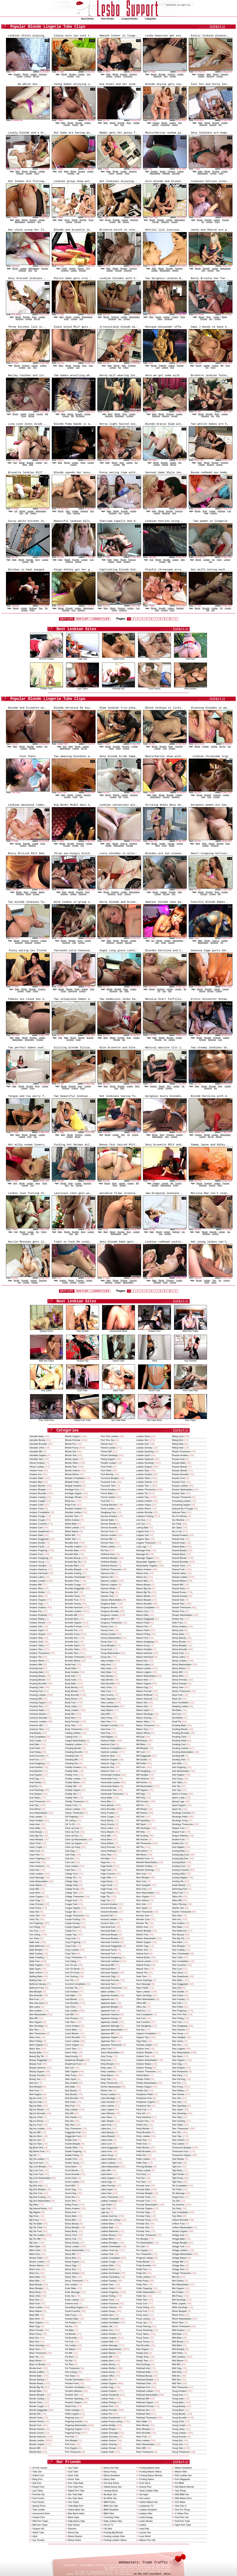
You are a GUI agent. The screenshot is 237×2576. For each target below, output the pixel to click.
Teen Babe (177, 1927)
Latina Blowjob (108, 2136)
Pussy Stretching (144, 2330)
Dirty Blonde (71, 2094)
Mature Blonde (143, 1596)
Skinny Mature (179, 1668)
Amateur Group (36, 1562)
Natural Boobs (143, 1957)
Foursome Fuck (108, 1482)
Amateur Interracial (38, 1573)
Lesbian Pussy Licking (111, 2421)
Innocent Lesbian (109, 1919)
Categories (150, 18)
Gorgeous (168, 319)
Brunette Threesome (75, 1657)
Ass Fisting (34, 1927)
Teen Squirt (177, 2109)
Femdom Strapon (73, 2402)
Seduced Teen (179, 1512)
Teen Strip (177, 2117)
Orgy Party (141, 2041)
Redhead (166, 173)
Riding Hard (177, 1447)
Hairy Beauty (107, 1676)
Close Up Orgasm (73, 1843)
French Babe (107, 1493)
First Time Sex (108, 1440)
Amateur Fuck (36, 1554)
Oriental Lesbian (144, 2045)
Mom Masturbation (145, 1893)
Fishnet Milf (106, 1451)
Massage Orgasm (144, 1558)
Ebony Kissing (72, 2242)
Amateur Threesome (39, 1653)
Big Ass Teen (35, 2144)
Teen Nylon (177, 2056)
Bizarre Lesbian (36, 2261)
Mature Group (143, 1645)
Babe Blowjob (36, 1950)
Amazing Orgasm (37, 1702)
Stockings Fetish (180, 1816)
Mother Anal (142, 1927)
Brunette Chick (72, 1581)
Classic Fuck (71, 1805)
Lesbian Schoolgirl (109, 2433)
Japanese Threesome (111, 2045)
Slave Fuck (177, 1695)
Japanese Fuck (108, 2010)
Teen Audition (178, 1923)
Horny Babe (106, 1797)
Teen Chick (177, 1957)
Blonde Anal (35, 2368)
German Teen (107, 1543)
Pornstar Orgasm (144, 2208)
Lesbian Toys (142, 1497)
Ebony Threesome (74, 2280)
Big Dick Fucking (37, 2197)
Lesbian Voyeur (143, 1505)
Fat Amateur (71, 2322)
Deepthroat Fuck (73, 2064)
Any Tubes (46, 1389)
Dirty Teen (70, 2125)
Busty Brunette (72, 1695)
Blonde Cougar (36, 2406)
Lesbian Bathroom (109, 2231)
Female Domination (74, 2379)
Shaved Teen (178, 1603)
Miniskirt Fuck (142, 1858)
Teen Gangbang (179, 2026)
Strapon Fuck (178, 1832)
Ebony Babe (71, 2216)
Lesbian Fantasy (109, 2280)
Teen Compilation (180, 1961)
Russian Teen (178, 1493)
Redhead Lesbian (144, 2391)
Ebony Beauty (72, 2223)
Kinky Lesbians (108, 2071)
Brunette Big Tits (73, 1562)
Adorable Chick (36, 1447)
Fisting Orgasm (108, 1459)
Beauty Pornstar (37, 2075)
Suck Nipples (178, 1847)
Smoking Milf (178, 1756)
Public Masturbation (145, 2292)
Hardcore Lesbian (109, 1752)
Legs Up (105, 2212)
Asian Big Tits (36, 1835)
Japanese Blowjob (109, 2007)
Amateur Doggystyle (39, 1539)
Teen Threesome (180, 2128)
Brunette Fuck (72, 1600)
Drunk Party (70, 2193)
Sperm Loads (178, 1797)
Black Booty (35, 2292)
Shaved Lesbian (179, 1577)
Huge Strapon (107, 1893)
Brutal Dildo (70, 1668)
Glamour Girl (107, 1577)
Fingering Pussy (73, 2433)
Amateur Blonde (37, 1486)
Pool (218, 271)
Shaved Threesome (181, 1607)
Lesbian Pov (107, 2414)
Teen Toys (177, 2136)
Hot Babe (105, 1858)
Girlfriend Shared (109, 1565)
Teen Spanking (179, 2106)
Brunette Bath (71, 1554)
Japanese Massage (110, 2026)
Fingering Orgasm (73, 2429)
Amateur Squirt (36, 1630)
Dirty (39, 222)
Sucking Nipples (179, 1877)
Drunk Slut (70, 2197)
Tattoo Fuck (177, 1893)
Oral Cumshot (143, 2022)
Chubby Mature (72, 1782)
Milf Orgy (140, 1794)
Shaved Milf (177, 1584)
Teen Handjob (178, 2037)
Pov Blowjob (142, 2239)
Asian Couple (35, 1847)
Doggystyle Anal (73, 2132)
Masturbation (155, 173)
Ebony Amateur (72, 2208)
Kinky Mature (107, 2075)
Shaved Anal (178, 1539)
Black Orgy (34, 2326)
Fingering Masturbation (76, 2425)
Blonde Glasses (37, 2429)
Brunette (72, 74)
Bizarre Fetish (36, 2258)
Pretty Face (141, 2269)
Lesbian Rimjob (108, 2429)
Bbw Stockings (36, 2026)
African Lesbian (36, 1467)
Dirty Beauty (71, 2090)
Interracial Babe (108, 1931)
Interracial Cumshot (110, 1942)
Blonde (25, 74)
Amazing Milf (35, 1699)
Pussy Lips (141, 2322)
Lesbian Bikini (107, 2239)
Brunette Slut (71, 1638)
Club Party (70, 1854)
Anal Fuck (34, 1759)
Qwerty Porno (46, 1330)
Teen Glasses (178, 2029)
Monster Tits (142, 1923)
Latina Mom (106, 2174)
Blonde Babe (35, 2376)
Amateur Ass (35, 1474)
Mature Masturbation (146, 1676)
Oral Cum (140, 2018)
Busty (129, 123)
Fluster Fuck (46, 687)
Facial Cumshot (72, 2311)
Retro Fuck (141, 2436)
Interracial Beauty (109, 1934)
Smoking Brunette (180, 1733)
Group (91, 220)
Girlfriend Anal (107, 1554)
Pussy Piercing (143, 2326)
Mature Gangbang (145, 1641)
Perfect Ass (141, 2125)
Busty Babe (70, 1683)
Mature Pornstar (144, 1691)
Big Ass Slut (35, 2140)
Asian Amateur (36, 1820)
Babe (108, 74)
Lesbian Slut (142, 1440)
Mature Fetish (142, 1630)
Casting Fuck (71, 1737)
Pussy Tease (142, 2338)
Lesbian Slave (143, 1436)
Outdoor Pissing (144, 2067)
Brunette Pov (71, 1630)
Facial (77, 989)
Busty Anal (70, 1676)
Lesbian (33, 74)
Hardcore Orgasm (109, 1759)
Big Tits (36, 76)
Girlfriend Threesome (111, 1569)
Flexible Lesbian (108, 1463)
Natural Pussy (143, 1965)
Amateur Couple (37, 1520)
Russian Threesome (181, 1497)
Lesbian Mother (108, 2368)
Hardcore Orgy (108, 1763)
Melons (219, 1137)
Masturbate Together (146, 1562)
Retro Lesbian (143, 2440)
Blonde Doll (34, 2414)
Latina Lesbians (108, 2163)
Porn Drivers (190, 687)
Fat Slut (68, 2360)
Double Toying (72, 2163)
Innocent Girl (107, 1915)
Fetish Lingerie (72, 2414)
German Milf (106, 1539)
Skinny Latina (178, 1657)
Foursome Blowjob (109, 1478)
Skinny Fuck (178, 1653)
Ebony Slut (70, 2269)
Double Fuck (71, 2159)
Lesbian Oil (106, 2379)
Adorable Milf (35, 1451)
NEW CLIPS (82, 619)
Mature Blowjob (143, 1600)
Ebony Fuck (70, 2239)
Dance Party (71, 2052)
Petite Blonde (142, 2147)
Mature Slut (141, 1702)
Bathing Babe (35, 1976)
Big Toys (33, 2242)
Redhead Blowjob (144, 2379)
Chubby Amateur (73, 1767)
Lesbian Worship (144, 1512)
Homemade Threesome (112, 1794)
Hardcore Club (108, 1744)
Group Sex (106, 1657)
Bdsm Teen (34, 2048)
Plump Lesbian (143, 2170)
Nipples (175, 271)
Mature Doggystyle (145, 1619)
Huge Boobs (107, 1866)
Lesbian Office (108, 2376)
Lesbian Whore (143, 1508)
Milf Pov (140, 1805)
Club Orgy (70, 1851)
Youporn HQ (82, 1360)
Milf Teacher (142, 1839)
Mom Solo (141, 1904)
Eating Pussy (71, 2204)
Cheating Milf (71, 1759)
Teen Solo (176, 2102)
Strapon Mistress (180, 1835)
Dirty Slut (69, 2121)
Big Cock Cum (36, 2170)
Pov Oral (140, 2246)
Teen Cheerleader (180, 1953)
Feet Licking (71, 2372)
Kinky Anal (106, 2060)
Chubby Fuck (71, 1775)
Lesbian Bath (107, 2227)
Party (29, 1137)
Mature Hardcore (144, 1653)
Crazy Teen (70, 1953)
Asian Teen (34, 1915)
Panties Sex (142, 2090)
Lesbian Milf (106, 2357)
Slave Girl (176, 1699)
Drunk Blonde (71, 2170)
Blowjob (116, 795)
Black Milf (34, 2315)
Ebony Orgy (70, 2265)
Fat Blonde (70, 2334)
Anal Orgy (34, 1778)
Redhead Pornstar (145, 2406)
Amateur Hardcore (38, 1569)
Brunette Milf (71, 1615)
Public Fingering (144, 2288)
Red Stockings (143, 2364)
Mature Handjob (144, 1649)
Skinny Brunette (179, 1649)
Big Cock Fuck (36, 2174)
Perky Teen (141, 2140)
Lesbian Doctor (108, 2269)
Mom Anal (141, 1873)
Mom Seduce (142, 1900)
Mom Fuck (141, 1889)
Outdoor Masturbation (146, 2060)
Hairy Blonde (107, 1680)
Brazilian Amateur (73, 1508)
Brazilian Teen (72, 1516)
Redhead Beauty (144, 2376)
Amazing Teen (36, 1706)
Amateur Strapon (37, 1634)
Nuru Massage (143, 1984)
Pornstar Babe (143, 2189)
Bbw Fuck (34, 1999)
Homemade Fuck (109, 1778)
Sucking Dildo (178, 1873)
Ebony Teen (70, 2277)
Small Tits (176, 1721)
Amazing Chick (36, 1687)
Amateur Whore (37, 1660)
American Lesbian (38, 1721)
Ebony (67, 220)
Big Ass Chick (36, 2117)
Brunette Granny (73, 1603)
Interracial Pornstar (110, 1980)
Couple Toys (71, 1934)
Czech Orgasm (72, 2045)
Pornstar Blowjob (144, 2193)
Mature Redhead (144, 1695)
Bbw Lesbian (35, 2010)
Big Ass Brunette (37, 2113)
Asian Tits (34, 1919)
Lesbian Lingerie (109, 2338)
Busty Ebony (71, 1699)
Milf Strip (140, 1832)
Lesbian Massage (109, 2345)
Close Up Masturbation (76, 1839)
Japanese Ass (107, 1999)
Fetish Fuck (70, 2406)
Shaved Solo (178, 1600)
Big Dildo (33, 2204)
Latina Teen (106, 2193)
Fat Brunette (71, 2338)
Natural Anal (142, 1953)
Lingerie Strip (142, 1539)
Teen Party (177, 2075)
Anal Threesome (37, 1801)
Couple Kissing (72, 1923)
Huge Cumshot (108, 1873)
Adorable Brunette (38, 1444)
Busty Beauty (71, 1687)
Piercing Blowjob (144, 2166)
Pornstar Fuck (143, 2201)
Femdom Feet (72, 2383)
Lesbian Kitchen (108, 2334)
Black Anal (34, 2269)
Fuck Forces (154, 687)
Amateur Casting (37, 1497)
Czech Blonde (72, 2033)
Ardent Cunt (118, 658)
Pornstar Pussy (143, 2220)
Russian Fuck (178, 1482)
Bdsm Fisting (35, 2041)
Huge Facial (106, 1885)
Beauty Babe (35, 2052)
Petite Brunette (143, 2151)
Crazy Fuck (70, 1946)
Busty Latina (71, 1706)
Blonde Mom (35, 2452)
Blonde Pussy (71, 1447)
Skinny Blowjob (179, 1645)
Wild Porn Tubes (190, 1330)
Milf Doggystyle (143, 1756)
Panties (33, 513)
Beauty (78, 1137)
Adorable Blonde (37, 1440)
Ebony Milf (70, 2254)
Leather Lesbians (109, 2201)
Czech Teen (70, 2048)
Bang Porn (154, 658)
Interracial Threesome (111, 1988)
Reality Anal (142, 2353)
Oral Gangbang (143, 2026)
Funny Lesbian (108, 1508)
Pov (206, 368)
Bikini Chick (35, 2250)
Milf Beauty (141, 1740)
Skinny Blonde (179, 1641)
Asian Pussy (35, 1908)
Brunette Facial (72, 1596)
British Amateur (72, 1520)
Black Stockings (37, 2345)
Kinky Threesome (109, 2083)
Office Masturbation (145, 1999)
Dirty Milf (69, 2113)
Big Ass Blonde (36, 2109)
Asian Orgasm (36, 1896)
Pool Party (141, 2174)
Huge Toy (105, 1900)
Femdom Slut (71, 2395)
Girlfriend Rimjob (109, 1562)
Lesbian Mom (107, 2360)
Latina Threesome (109, 2197)
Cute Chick (70, 2007)
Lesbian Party (107, 2398)
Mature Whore (143, 1733)
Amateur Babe (36, 1478)
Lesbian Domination (110, 2273)
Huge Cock (106, 1870)
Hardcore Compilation (111, 1748)
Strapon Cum (178, 1828)
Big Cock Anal (36, 2163)
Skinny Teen (178, 1687)
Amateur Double (37, 1543)
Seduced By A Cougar (182, 1508)
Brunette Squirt (72, 1645)
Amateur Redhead (38, 1615)
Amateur (17, 74)
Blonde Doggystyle (38, 2410)
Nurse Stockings (144, 1980)
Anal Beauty (35, 1733)
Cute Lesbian (71, 2010)
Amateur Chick (36, 1505)
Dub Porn (190, 658)
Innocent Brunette (109, 1912)
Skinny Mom (178, 1676)
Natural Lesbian (143, 1961)
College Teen (71, 1893)
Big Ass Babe (35, 2106)
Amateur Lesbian (37, 1581)
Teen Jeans (177, 2041)
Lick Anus (140, 1520)
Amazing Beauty (37, 1676)
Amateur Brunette (37, 1493)
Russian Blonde (179, 1470)
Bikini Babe (34, 2246)
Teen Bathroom (179, 1931)
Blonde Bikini (35, 2391)
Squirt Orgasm (179, 1805)
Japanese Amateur (110, 1995)
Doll (32, 1234)
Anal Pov (33, 1786)
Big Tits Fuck (35, 2231)
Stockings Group (180, 1820)
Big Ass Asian (36, 2102)
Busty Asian (70, 1680)
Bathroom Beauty (37, 1984)
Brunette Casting (73, 1573)
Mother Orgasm (143, 1942)
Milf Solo (140, 1816)
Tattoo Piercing (179, 1904)
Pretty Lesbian (143, 2277)
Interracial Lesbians (110, 1961)
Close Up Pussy (72, 1847)
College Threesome (74, 1896)
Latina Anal (106, 2125)
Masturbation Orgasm (146, 1565)
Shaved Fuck (178, 1569)
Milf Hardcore (142, 1778)
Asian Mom (34, 1893)
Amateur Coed (36, 1508)
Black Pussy (35, 2334)
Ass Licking (34, 1934)
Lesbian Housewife (110, 2319)
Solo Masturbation (180, 1771)
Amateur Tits (35, 1657)
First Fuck (70, 2444)
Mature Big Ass (143, 1588)
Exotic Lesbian (72, 2300)
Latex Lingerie (107, 2109)
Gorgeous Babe (108, 1603)
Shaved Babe (178, 1546)
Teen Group (177, 2033)
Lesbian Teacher (144, 1482)
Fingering (133, 74)
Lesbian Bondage (109, 2242)
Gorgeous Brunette (110, 1611)
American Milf (36, 1725)
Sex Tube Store (154, 1419)
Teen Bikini (177, 1942)
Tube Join (82, 658)
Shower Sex (178, 1619)
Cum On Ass (71, 1965)
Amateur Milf (35, 1584)
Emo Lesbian (71, 2284)
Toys (78, 76)
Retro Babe (141, 2421)
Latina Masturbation (110, 2166)
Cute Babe (70, 1995)
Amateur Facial (36, 1546)
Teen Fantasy (178, 1999)
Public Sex (141, 2296)
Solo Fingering (179, 1767)
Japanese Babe (108, 2003)
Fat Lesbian (70, 2345)
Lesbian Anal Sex (109, 2216)
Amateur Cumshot (38, 1524)
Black (24, 465)
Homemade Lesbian (110, 1782)
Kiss (229, 747)
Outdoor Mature (143, 2064)
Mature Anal (142, 1573)
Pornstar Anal (142, 2185)
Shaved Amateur (180, 1535)
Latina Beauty (107, 2132)
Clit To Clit (70, 1824)
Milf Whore (141, 1854)
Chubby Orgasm (73, 1790)
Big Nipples (34, 2212)
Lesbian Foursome (109, 2303)
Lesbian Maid (107, 2341)
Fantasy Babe (71, 2319)
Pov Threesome (144, 2254)
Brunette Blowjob (73, 1569)
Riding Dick (177, 1440)
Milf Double (141, 1759)
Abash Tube (118, 1360)
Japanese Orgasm (109, 2037)
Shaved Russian (180, 1596)
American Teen (36, 1729)
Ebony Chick (71, 2235)
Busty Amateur (72, 1672)
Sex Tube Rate (118, 1419)
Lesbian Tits (142, 1493)
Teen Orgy (177, 2064)
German (79, 1185)
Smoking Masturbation (182, 1752)
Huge (206, 513)
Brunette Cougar (73, 1584)
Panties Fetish (143, 2079)
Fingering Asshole (73, 2421)
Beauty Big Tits (36, 2056)
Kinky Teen (106, 2079)
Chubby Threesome (74, 1801)
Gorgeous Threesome (111, 1622)
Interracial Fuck (108, 1953)
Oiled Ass (140, 2010)
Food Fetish (106, 1467)
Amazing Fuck (36, 1691)
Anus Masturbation (38, 1813)
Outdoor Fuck (142, 2056)
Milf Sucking (142, 1835)
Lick (29, 368)
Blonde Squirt (71, 1459)
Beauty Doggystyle (38, 2060)
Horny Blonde (107, 1805)
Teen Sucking (178, 2121)
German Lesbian (109, 1535)
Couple (19, 76)
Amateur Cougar (37, 1516)
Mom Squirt (141, 1908)
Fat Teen (69, 2364)
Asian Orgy (34, 1900)
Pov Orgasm (142, 2250)
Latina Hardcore (108, 2159)
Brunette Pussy (72, 1634)
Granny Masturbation (111, 1638)
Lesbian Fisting (108, 2296)
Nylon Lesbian (143, 1991)
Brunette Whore (72, 1660)
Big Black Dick (36, 2147)
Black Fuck (34, 2303)
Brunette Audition (73, 1546)
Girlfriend (69, 562)
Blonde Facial (36, 2417)
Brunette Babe (72, 1550)
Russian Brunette (180, 1474)
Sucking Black (178, 1862)
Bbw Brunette (35, 1995)
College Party (71, 1885)
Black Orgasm (36, 2322)
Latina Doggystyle (109, 2147)
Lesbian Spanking (144, 1451)
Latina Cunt (106, 2144)
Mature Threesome (145, 1725)
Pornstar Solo (142, 2227)
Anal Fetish (34, 1748)
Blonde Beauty (36, 2383)
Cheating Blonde (73, 1748)
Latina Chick (107, 2140)
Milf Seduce (142, 1813)
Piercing (166, 894)
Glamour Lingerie (109, 1584)
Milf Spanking (142, 1820)
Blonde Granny (36, 2433)
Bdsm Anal (34, 2037)
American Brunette (38, 1718)
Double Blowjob (72, 2144)
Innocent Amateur (109, 1904)
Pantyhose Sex (143, 2106)
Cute (122, 125)
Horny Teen (106, 1854)
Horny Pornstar (108, 1847)
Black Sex (34, 2338)
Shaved (165, 465)
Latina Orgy (106, 2182)
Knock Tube (154, 1389)
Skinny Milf (177, 1672)
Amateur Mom (36, 1588)
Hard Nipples (107, 1737)
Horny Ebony (107, 1820)
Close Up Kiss (72, 1835)
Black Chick (35, 2296)
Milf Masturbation (144, 1786)
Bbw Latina (34, 2007)
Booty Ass (70, 1501)
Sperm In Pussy (179, 1794)
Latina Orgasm (108, 2178)
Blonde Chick (35, 2402)
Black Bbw (34, 2280)
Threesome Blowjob (181, 2147)
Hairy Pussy (106, 1718)
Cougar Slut (70, 1912)
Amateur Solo (36, 1626)
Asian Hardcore (36, 1866)
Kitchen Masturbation (111, 2087)
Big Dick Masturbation (39, 2201)
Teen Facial (177, 1995)
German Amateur (109, 1516)
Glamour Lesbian (109, 1581)
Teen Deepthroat (180, 1976)
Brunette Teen (72, 1653)
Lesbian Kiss (107, 2330)
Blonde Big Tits (36, 2387)
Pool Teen (141, 2182)
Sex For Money (179, 1516)
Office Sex (141, 2007)
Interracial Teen (108, 1984)
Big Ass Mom (35, 2136)
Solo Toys (176, 1790)
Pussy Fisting (142, 2307)
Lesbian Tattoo (143, 1478)
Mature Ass (141, 1577)
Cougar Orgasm (72, 1908)
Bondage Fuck (72, 1489)
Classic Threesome (74, 1813)
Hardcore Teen (108, 1771)
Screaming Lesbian (181, 1501)
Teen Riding (177, 2090)
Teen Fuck (177, 2022)
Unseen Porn (154, 1330)
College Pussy (72, 1889)
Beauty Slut (34, 2079)
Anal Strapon (35, 1794)
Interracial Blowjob (109, 1938)
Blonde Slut (70, 1451)
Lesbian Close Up (109, 2250)
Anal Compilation (37, 1737)
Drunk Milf (70, 2185)
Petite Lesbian (143, 2159)
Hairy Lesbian (107, 1702)
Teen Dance (177, 1972)
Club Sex (69, 1858)
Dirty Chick (70, 2102)
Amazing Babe (36, 1672)
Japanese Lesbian (109, 2022)
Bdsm (61, 366)
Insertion (76, 513)
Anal (60, 171)
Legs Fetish (106, 2204)
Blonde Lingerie (36, 2444)
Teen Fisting (178, 2018)
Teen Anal (176, 1915)
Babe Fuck (34, 1961)
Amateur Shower (37, 1622)
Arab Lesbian (35, 1816)
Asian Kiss (34, 1870)
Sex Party (176, 1524)
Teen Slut (176, 2098)
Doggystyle (72, 991)
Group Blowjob (108, 1645)
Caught (175, 125)
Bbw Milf (33, 2018)
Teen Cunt (177, 1969)
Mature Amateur (144, 1569)
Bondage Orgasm (73, 1493)
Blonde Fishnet (36, 2421)
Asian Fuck (34, 1862)
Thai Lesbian (178, 2144)
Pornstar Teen (143, 2231)
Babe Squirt (35, 1969)
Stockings (43, 74)
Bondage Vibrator (73, 1497)
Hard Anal (105, 1729)
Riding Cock (178, 1436)
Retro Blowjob (143, 2429)
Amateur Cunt (36, 1527)
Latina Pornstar (108, 2185)
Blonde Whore (72, 1474)
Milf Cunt (140, 1752)
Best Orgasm (35, 2094)
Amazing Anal (36, 1668)
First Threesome (73, 2452)
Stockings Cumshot (181, 1813)
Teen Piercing (178, 2079)
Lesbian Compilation (110, 2258)
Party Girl (140, 2113)
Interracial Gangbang (111, 1957)
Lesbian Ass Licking (110, 2220)
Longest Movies (129, 18)
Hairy (91, 366)
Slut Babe (176, 1710)
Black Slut (34, 2341)
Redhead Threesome (146, 2417)
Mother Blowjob (143, 1931)
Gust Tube (82, 1389)
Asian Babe (34, 1828)
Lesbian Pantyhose (110, 2395)
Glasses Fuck (107, 1596)
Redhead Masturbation (147, 2395)
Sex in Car (177, 1531)
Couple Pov (70, 1931)
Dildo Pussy (70, 2075)
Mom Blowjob (142, 1877)
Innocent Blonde (108, 1908)
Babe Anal (34, 1942)
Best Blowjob (35, 2087)
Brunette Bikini (72, 1565)
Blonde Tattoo (71, 1463)
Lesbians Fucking (144, 1516)
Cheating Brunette (73, 1752)
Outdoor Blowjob (144, 2052)
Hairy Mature (107, 1710)
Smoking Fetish (179, 1740)
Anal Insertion (36, 1767)
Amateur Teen (36, 1649)
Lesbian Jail (106, 2326)
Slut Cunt (176, 1714)
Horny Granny (107, 1824)
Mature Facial (142, 1622)
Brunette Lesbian (73, 1611)
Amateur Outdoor (37, 1607)
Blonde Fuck (35, 2425)
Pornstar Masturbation (147, 2204)
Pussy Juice (142, 2315)
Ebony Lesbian (72, 2246)
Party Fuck (141, 2109)
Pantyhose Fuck (144, 2098)
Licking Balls (142, 1527)
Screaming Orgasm (181, 1505)
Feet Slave (70, 2376)
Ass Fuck (33, 1931)
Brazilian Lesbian (73, 1512)
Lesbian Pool (107, 2406)
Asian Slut (34, 1912)
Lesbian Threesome (145, 1489)
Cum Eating (70, 1961)
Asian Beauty (35, 1832)
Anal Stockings (36, 1790)
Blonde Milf (34, 2448)
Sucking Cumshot (180, 1870)
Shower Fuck (178, 1611)
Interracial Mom (108, 1969)
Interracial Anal (108, 1927)
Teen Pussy (177, 2087)
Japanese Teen (108, 2041)
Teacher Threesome (181, 1912)
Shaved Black (178, 1554)
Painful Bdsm (142, 2075)
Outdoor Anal (142, 2048)
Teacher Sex (178, 1908)
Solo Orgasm (178, 1775)
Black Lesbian (36, 2307)
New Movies (107, 18)
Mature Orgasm (143, 1683)
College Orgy (71, 1881)
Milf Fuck (140, 1767)
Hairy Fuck (106, 1691)
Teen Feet (176, 2003)
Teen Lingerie (178, 2048)
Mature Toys (142, 1729)
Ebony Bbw (70, 2220)
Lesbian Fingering (109, 2292)
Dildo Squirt (70, 2079)
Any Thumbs (190, 1360)
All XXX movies (46, 658)
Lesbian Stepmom (145, 1459)
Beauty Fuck (35, 2064)
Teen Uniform (178, 2140)
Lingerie (27, 76)
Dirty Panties (71, 2117)
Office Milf (141, 2003)
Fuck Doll (105, 1501)
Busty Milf (69, 1714)
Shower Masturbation (182, 1615)
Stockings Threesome (182, 1824)
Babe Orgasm (36, 1965)
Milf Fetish (141, 1763)
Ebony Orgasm (72, 2261)
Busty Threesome (73, 1729)
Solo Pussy (177, 1778)
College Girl (70, 1877)
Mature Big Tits (143, 1592)
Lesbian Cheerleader (111, 2246)
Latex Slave (106, 2117)
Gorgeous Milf (107, 1619)
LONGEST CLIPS (100, 619)
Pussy (36, 173)
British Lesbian (72, 1527)
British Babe (71, 1524)
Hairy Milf (105, 1714)
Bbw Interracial (36, 2003)
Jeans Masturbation (110, 2052)
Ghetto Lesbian (108, 1546)
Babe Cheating (36, 1957)
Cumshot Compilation (75, 1984)
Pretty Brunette (143, 2265)
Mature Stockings (144, 1714)
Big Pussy (34, 2220)
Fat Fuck (69, 2341)
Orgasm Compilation (146, 2033)
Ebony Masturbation (74, 2250)
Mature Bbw (142, 1581)
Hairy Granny (107, 1695)
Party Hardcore (143, 2117)
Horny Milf (105, 1835)
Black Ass (34, 2273)
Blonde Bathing (36, 2379)
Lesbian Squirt (143, 1455)
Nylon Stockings (144, 1995)
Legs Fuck (106, 2208)
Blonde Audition (36, 2372)
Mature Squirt (142, 1710)
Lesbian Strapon (144, 1467)
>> (175, 619)
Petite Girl (141, 2155)
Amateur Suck (36, 1641)
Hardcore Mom (108, 1756)
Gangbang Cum (108, 1512)
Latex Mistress (108, 2113)
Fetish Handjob (72, 2410)
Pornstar (70, 173)
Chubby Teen (71, 1797)
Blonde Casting (36, 2398)
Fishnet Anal (107, 1444)
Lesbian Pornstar (109, 2410)
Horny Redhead (108, 1851)
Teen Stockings (179, 2113)
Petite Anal (141, 2144)
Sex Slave (177, 1527)
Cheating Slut (71, 1763)
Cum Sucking (71, 1976)
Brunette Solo (71, 1641)
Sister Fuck (177, 1622)
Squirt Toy (176, 1809)
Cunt (88, 74)
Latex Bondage (108, 2098)
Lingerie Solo (142, 1535)
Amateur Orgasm (37, 1600)
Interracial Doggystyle (111, 1946)
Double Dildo (71, 2147)
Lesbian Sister (107, 2452)
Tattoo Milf (177, 1900)
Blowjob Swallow (73, 1486)
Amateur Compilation (39, 1512)
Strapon (126, 222)
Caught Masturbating (75, 1740)
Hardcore (132, 560)
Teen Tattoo (177, 2125)
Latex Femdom (108, 2102)
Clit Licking (70, 1820)
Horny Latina (107, 1828)
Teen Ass (176, 1919)
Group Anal (106, 1641)
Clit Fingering (71, 1816)
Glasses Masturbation (111, 1600)
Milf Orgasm (142, 1790)
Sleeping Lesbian (180, 1706)
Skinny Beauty (179, 1638)
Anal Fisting (35, 1752)
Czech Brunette (72, 2037)
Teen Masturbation (181, 2052)
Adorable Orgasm (37, 1455)
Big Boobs (80, 416)
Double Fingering (73, 2151)
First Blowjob (71, 2440)
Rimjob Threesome (181, 1451)
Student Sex (178, 1843)
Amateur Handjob (37, 1565)
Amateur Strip (36, 1638)
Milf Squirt (141, 1824)
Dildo (31, 465)
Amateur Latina (36, 1577)
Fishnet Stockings (109, 1455)
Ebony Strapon (72, 2273)
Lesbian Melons (108, 2353)
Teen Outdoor (178, 2067)
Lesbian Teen (142, 1486)
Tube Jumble (82, 1330)
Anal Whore (35, 1809)
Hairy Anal (106, 1664)
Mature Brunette (144, 1603)
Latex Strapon (107, 2121)
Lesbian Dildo (107, 2265)
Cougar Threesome (74, 1915)
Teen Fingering (179, 2010)
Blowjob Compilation (75, 1478)
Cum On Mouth (72, 1969)
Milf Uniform (142, 1851)
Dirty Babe (70, 2087)
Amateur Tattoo (36, 1645)
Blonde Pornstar (73, 1440)
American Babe (36, 1710)
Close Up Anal (72, 1828)
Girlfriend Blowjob (109, 1558)
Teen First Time (179, 2014)
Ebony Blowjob (72, 2227)
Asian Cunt (34, 1851)
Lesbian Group (108, 2311)
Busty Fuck (70, 1702)
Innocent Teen (107, 1923)
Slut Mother (177, 1718)
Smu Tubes (190, 1419)
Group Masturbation (110, 1653)
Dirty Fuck (70, 2106)
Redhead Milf (142, 2398)
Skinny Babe (178, 1634)
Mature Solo (142, 1706)
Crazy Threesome (73, 1957)
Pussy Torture (142, 2341)
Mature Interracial (144, 1657)
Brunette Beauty (73, 1558)
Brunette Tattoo (72, 1649)
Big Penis (34, 2216)
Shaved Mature (179, 1581)
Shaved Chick (178, 1565)
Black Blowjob (36, 2288)
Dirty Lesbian (71, 2109)
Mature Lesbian (143, 1668)
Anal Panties (35, 1782)
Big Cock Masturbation (40, 2178)
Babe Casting (35, 1953)
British (28, 894)
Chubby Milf (70, 1786)
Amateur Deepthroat (39, 1531)
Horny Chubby (108, 1813)
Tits (202, 222)
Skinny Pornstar (179, 1680)
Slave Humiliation (180, 1702)
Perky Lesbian (143, 2136)
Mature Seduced (144, 1699)
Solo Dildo (177, 1763)
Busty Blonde (71, 1691)
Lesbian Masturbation (111, 2349)
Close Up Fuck (72, 1832)
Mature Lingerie (143, 1672)
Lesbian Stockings (145, 1463)
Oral (81, 319)
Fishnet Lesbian (108, 1447)
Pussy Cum (141, 2303)
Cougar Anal (71, 1900)
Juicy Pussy (106, 2056)
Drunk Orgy (70, 2189)
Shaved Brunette (180, 1562)
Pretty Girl (141, 2273)
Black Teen (34, 2349)
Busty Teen (70, 1725)
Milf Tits (140, 1847)
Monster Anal (142, 1915)
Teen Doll (176, 1988)
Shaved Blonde (179, 1558)
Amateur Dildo (36, 1535)
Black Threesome (37, 2353)
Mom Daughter (143, 1885)
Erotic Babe (70, 2288)
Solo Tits (176, 1786)
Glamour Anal (107, 1573)
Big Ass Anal (35, 2098)
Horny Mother (107, 1843)
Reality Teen (142, 2360)
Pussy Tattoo (142, 2334)
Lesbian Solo (142, 1444)
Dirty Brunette (71, 2098)
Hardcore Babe (108, 1740)
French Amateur (108, 1489)
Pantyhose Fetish (144, 2094)
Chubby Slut (71, 1794)
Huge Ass (105, 1862)
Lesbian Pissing (108, 2402)
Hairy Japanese (108, 1699)
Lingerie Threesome (146, 1543)
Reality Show (142, 2357)
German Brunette (109, 1527)
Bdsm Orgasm (36, 2045)
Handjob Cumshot (109, 1725)
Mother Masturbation (146, 1938)
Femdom (129, 416)
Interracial (176, 173)
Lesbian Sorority (144, 1447)
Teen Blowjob (178, 1946)
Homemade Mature (110, 1786)
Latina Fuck (106, 2151)
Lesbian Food (107, 2300)
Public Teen (141, 2300)
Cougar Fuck (71, 1904)
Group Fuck (106, 1649)
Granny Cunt (107, 1626)
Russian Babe (178, 1463)
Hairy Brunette (108, 1683)
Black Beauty (35, 2284)
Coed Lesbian (71, 1866)
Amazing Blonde (37, 1680)
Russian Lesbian (180, 1486)
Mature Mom (142, 1680)
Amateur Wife (36, 1664)
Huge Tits (105, 1896)
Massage (32, 846)
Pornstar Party (143, 2216)
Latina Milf (106, 2170)
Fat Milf (68, 2353)
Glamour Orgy (107, 1592)
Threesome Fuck (180, 2151)
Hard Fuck (106, 1733)
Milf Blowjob (142, 1748)
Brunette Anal (71, 1543)
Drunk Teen (70, 2201)
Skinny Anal (177, 1630)
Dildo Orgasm (71, 2071)
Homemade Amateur (110, 1775)
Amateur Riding (36, 1619)
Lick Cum (140, 1524)
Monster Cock (143, 1919)
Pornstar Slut (142, 2223)
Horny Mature (107, 1832)
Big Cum (33, 2182)
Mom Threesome (144, 1912)
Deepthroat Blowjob (74, 2060)
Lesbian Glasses (109, 2307)
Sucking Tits (178, 1881)
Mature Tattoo (142, 1721)
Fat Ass (68, 2326)
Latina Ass (106, 2128)
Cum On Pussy (72, 1972)
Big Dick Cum (36, 2193)
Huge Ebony (107, 1881)
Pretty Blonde (142, 2261)
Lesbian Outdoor (109, 2391)
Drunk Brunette (72, 2174)
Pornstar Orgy (143, 2212)
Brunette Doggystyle (74, 1588)
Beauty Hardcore (37, 2067)
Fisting (111, 173)
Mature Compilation (145, 1607)
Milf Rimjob (141, 1809)
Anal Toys (34, 1805)
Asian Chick (35, 1843)
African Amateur (37, 1463)
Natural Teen (142, 1969)
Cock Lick (69, 1862)
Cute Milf (69, 2014)
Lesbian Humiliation (110, 2322)
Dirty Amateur (71, 2083)
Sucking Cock (178, 1866)
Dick (164, 991)
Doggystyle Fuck (73, 2136)
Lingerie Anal (142, 1531)
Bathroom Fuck (36, 1988)
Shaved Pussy (179, 1592)
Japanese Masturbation (112, 2029)
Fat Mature (70, 2349)
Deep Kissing (71, 2056)
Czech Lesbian (72, 2041)
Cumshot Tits (71, 1988)
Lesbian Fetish (108, 2288)
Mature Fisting (143, 1634)
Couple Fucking (72, 1919)
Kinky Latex (106, 2067)
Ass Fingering (36, 1923)
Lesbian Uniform (144, 1501)
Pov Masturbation (144, 2242)
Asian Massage (36, 1877)
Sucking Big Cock (180, 1854)
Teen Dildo (177, 1980)
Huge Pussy (106, 1889)
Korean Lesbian (108, 2094)
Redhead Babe (143, 2372)
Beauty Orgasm (36, 2071)
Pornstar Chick (143, 2197)
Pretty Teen (141, 2284)
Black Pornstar (36, 2330)
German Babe (107, 1520)
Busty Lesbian (72, 1710)
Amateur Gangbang (38, 1558)
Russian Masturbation (182, 1489)
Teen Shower (178, 2094)
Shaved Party (178, 1588)
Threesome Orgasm (181, 2155)
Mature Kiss (142, 1660)
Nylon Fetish (142, 1988)
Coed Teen (70, 1870)
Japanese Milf (107, 2033)
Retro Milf (140, 2448)
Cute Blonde (71, 1999)
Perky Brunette (143, 2132)
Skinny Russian (179, 1683)
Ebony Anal (70, 2212)
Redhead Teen (143, 2414)
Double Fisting (72, 2155)
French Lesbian (108, 1497)
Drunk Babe (70, 2166)
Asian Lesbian (36, 1873)
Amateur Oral (35, 1596)
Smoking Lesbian (180, 1748)
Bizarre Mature (36, 2265)
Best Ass (33, 2083)
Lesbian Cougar (108, 2261)
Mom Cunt (141, 1881)
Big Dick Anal (35, 2185)
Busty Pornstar (72, 1721)
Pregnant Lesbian (144, 2258)
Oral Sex (140, 2029)
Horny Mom (106, 1839)
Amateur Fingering (38, 1550)
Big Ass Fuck (35, 2125)
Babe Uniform (36, 1972)
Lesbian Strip (142, 1470)
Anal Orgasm (35, 1775)
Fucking (73, 465)
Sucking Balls (178, 1851)
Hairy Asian (106, 1668)
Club (74, 943)
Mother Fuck (142, 1934)
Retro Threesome (144, 2452)
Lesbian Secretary (109, 2436)
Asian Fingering (36, 1858)
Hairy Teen (106, 1721)
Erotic (66, 319)
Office (157, 846)
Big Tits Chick (36, 2227)
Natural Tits (141, 1972)
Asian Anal (34, 1824)
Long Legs (141, 1546)
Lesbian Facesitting (110, 2277)
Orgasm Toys (142, 2037)
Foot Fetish (106, 1470)
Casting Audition (73, 1733)
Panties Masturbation (146, 2083)
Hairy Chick (106, 1687)
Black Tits (34, 2357)
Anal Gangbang (36, 1763)
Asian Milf (34, 1889)
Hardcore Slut (107, 1767)
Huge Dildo (106, 1877)
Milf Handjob (142, 1775)
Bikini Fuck (34, 2254)
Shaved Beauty (179, 1550)
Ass (220, 125)
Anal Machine (36, 1771)
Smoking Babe (179, 1725)
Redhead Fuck (143, 2387)
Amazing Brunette (37, 1683)
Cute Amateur (71, 1991)
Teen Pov (176, 2083)
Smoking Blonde (180, 1729)
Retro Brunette (143, 2433)
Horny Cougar (107, 1816)
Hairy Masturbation (110, 1706)
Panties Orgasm (144, 2087)
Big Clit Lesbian (36, 2159)
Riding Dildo (178, 1444)
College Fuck (71, 1873)
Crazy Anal (70, 1938)
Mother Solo (142, 1950)
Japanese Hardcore (110, 2014)
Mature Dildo (142, 1615)
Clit (221, 608)
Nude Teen (141, 1976)
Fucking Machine (109, 1505)
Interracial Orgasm (109, 1972)
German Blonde (108, 1524)
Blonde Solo (71, 1455)
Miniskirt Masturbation (146, 1862)
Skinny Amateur (179, 1626)
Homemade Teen (109, 1790)
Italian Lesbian (108, 1991)
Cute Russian (71, 2018)
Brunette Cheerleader (75, 1577)
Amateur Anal (35, 1470)
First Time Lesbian (109, 1436)
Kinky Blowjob (107, 2064)
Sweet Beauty (178, 1885)
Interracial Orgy (108, 1976)
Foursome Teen (108, 1486)
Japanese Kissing (109, 2018)
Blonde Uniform (72, 1470)
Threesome (127, 76)
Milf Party (140, 1797)
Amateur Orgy (36, 1603)
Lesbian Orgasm (109, 2383)
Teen (166, 76)
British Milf (70, 1535)
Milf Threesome (143, 1843)
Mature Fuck (142, 1638)
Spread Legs (178, 1801)
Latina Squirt (107, 2189)
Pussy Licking (142, 2319)
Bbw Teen (34, 2029)
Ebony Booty (71, 2231)
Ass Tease (34, 1938)
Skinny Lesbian (179, 1660)
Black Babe (34, 2277)
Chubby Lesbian (73, 1778)
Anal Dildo (34, 1744)
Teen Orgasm (178, 2060)
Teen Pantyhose (179, 2071)
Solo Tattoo (177, 1782)
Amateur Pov (35, 1611)
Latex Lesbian (107, 2106)
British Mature (71, 1531)
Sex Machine (178, 1520)
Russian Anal (178, 1459)
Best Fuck (34, 2090)
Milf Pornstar (142, 1801)
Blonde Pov (70, 1444)
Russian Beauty (179, 1467)
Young (213, 1282)
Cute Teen (70, 2022)
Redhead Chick (143, 2383)
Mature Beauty (143, 1584)
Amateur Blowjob (37, 1489)
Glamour (128, 943)
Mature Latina (142, 1664)
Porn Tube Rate (190, 1389)
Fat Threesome (72, 2368)
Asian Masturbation (38, 1881)
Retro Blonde (142, 2425)
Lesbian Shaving (109, 2444)
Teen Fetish (177, 2007)
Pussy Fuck (141, 2311)
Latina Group (107, 2155)
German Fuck (107, 1531)
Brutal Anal (70, 1664)
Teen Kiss (176, 2045)
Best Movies (87, 18)
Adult (154, 1360)
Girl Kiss (105, 1550)
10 (169, 619)
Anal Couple (35, 1740)
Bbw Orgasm (35, 2022)
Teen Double (178, 1991)
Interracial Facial (109, 1950)
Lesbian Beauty (108, 2235)
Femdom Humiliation (75, 2387)
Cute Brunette (71, 2003)
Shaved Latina (179, 1573)
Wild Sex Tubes (46, 1360)
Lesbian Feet (107, 2284)
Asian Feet (34, 1854)
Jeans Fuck (106, 2048)
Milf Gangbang (143, 1771)
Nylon (227, 366)
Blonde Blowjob (36, 2395)
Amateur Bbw (35, 1482)
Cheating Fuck (72, 1756)
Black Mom (34, 2319)
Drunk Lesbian (72, 2182)
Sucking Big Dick (180, 1858)
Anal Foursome (36, 1756)
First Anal (69, 2436)
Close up (123, 844)
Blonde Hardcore (37, 2436)
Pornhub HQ (118, 687)
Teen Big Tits (178, 1938)
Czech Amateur (72, 2026)
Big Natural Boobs (38, 2208)
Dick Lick (69, 2067)
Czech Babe (71, 2029)
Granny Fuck (107, 1630)
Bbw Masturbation (38, 2014)
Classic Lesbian (72, 1809)
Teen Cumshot (179, 1965)
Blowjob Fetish (72, 1482)
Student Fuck (178, 1839)
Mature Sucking (143, 1718)
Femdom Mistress (73, 2391)
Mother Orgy (142, 1946)
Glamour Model (108, 1588)
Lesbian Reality (108, 2425)
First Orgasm (71, 2448)
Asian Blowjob (36, 1839)
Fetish (64, 269)
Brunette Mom (72, 1619)
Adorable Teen (36, 1459)
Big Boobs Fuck (37, 2151)
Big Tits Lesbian (37, 2235)
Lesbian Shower (108, 2448)
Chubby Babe (71, 1771)
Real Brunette (142, 2345)
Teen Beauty (178, 1934)
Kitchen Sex (106, 2090)
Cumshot (70, 1040)
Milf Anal (140, 1737)
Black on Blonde (37, 2364)
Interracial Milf (107, 1965)
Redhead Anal (143, 2368)
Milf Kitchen (141, 1782)
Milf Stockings (143, 1828)
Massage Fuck (143, 1550)
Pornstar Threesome (146, 2235)
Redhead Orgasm (144, 2402)
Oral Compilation (144, 2014)
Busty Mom (70, 1718)
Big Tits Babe (35, 2223)
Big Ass (31, 416)
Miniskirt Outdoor (144, 1866)
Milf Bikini (140, 1744)
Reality (172, 846)
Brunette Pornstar (73, 1626)
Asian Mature (35, 1885)
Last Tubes (82, 687)
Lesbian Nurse (108, 2372)
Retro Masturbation (145, 2444)
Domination (119, 416)
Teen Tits (176, 2132)
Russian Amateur (180, 1455)
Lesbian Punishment (110, 2417)
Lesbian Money (108, 2364)
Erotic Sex (70, 2296)
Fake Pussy (70, 2315)
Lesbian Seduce (108, 2440)
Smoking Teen (179, 1759)
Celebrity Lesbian (73, 1744)
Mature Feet (142, 1626)
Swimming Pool (179, 1889)
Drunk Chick (71, 2178)
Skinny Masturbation (182, 1664)
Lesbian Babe (107, 2223)
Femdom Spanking (74, 2398)
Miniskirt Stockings (145, 1870)
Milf (119, 222)
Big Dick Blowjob (37, 2189)
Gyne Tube (118, 1389)
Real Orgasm (142, 2349)
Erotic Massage (72, 2292)
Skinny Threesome (181, 1691)
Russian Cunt (178, 1478)
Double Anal (71, 2140)
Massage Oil (142, 1554)
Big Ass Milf (35, 2132)
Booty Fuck (70, 1505)
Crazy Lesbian (72, 1950)
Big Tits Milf (34, 2239)
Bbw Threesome (37, 2033)
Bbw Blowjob (35, 1991)
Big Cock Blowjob (37, 2166)
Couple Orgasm (72, 1927)
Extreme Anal (71, 2303)
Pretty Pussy (142, 2280)
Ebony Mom (71, 2258)
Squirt (111, 749)
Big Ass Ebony (36, 2121)
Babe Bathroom (36, 1946)
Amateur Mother (37, 1592)
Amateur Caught (37, 1501)
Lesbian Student (144, 1474)
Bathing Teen (35, 1980)
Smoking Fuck (179, 1744)
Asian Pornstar (36, 1904)
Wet (81, 125)
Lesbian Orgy (107, 2387)
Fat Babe (69, 2330)
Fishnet (75, 125)
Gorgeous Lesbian (109, 1615)
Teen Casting (178, 1950)
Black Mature (35, 2311)
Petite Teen (141, 2163)
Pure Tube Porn (46, 1419)
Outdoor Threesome (146, 2071)
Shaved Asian (178, 1543)
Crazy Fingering (72, 1942)
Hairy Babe (106, 1672)
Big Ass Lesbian (37, 2128)
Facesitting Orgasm (74, 2307)
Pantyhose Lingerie (145, 2102)
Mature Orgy (142, 1687)
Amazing (212, 125)
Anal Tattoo (34, 1797)
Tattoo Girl (177, 1896)
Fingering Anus (72, 2417)
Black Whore (35, 2360)
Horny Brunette (108, 1809)
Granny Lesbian (108, 1634)
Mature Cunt (142, 1611)
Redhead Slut (142, 2410)
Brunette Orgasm (73, 1622)
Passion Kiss (142, 2121)
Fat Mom (69, 2357)
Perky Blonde (142, 2128)
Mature (224, 317)
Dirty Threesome (73, 2128)
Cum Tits (69, 1980)
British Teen (70, 1539)
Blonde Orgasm (72, 1436)
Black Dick (34, 2300)
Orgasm (22, 368)
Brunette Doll (71, 1592)
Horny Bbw (106, 1801)
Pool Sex (140, 2178)
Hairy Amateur (107, 1660)
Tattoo (159, 319)
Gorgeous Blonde (109, 1607)
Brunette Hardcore (74, 1607)
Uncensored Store (118, 1330)
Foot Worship (107, 1474)
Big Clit (32, 2155)
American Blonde (37, 1714)
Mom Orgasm (142, 1896)
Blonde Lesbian (36, 2440)
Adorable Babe (36, 1436)
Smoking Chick (179, 1737)
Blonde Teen (71, 1467)
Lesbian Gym (107, 2315)
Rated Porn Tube (82, 1419)
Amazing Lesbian (37, 1695)
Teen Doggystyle (180, 1984)
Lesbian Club (107, 2254)
